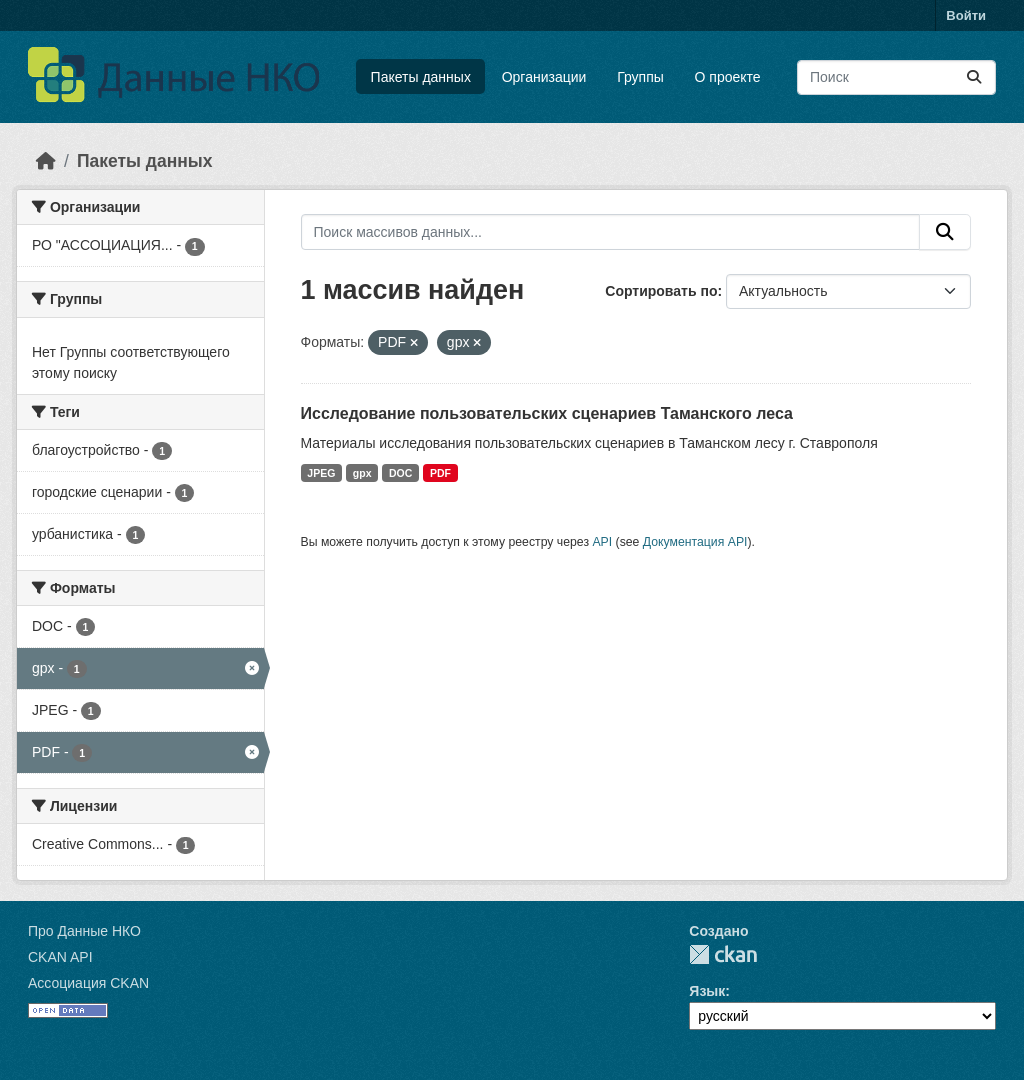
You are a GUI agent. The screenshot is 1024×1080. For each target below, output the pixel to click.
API (602, 542)
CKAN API (60, 957)
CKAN (723, 954)
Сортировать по (661, 291)
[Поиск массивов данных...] (896, 77)
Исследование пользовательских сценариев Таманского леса (547, 413)
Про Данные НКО (84, 931)
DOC (400, 473)
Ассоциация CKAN (88, 983)
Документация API (695, 542)
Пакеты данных (421, 77)
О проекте (728, 77)
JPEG (321, 473)
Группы (640, 77)
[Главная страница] (46, 161)
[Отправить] (974, 77)
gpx (362, 473)
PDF (440, 473)
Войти (966, 15)
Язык (707, 991)
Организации (544, 77)
